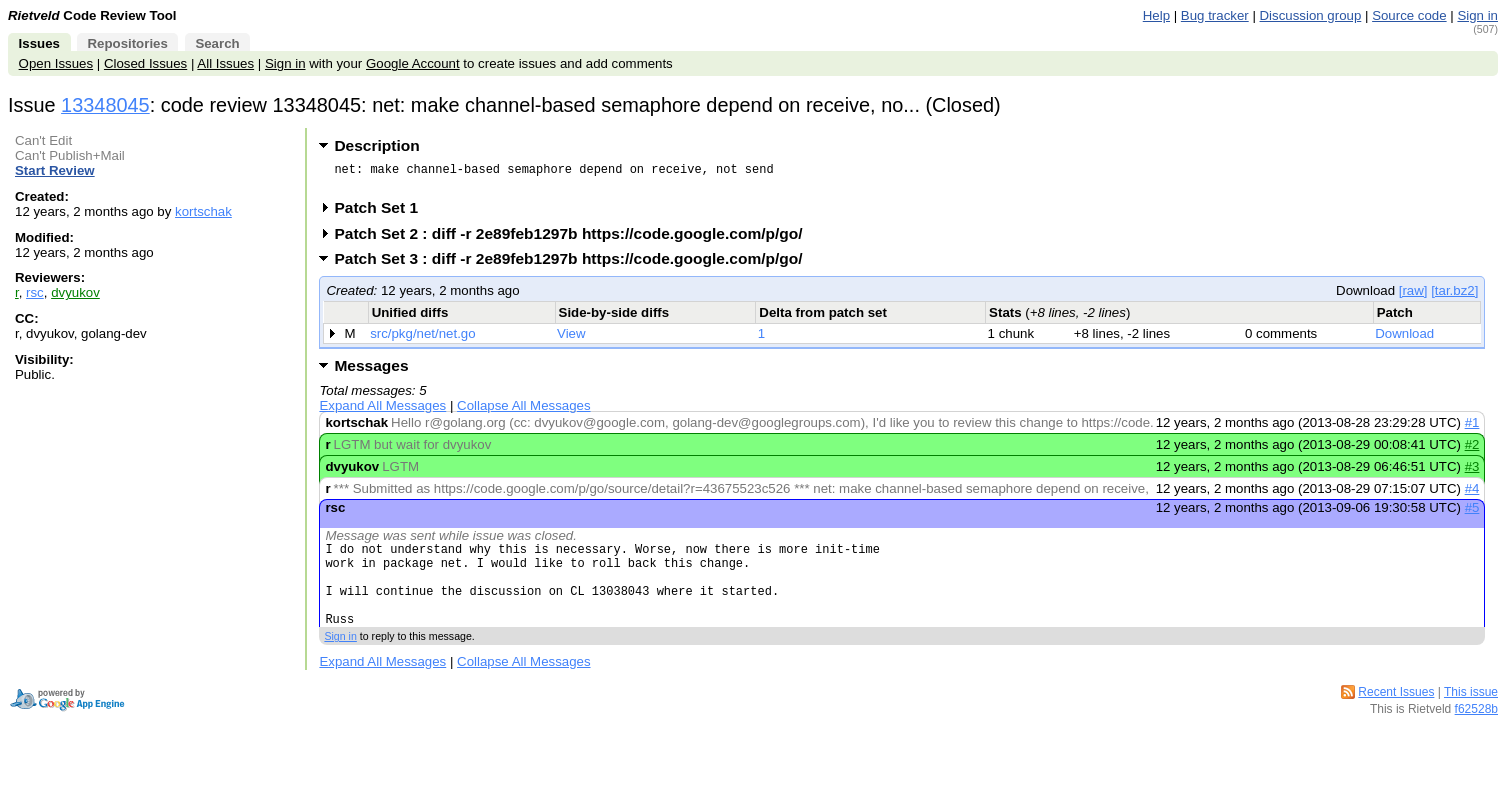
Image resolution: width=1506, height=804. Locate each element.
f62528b (1476, 733)
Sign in (1477, 15)
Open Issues (56, 63)
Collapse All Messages (523, 411)
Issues (39, 43)
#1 (1472, 428)
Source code (1409, 15)
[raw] (1413, 296)
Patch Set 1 (382, 213)
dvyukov (75, 292)
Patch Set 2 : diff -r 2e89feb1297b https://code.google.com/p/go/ (574, 239)
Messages (371, 371)
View (571, 339)
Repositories (127, 43)
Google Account (413, 63)
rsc (35, 292)
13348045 (105, 105)
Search (217, 43)
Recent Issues (1396, 716)
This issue (1471, 716)
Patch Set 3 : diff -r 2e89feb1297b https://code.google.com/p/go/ (574, 264)
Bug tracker (1215, 15)
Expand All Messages (382, 411)
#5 (1472, 513)
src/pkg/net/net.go (422, 339)
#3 (1472, 472)
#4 (1472, 494)
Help (1156, 15)
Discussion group (1311, 15)
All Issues (225, 63)
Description (376, 145)
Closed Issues (145, 63)
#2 (1472, 450)
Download (1404, 339)
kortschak (203, 211)
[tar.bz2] (1454, 296)
